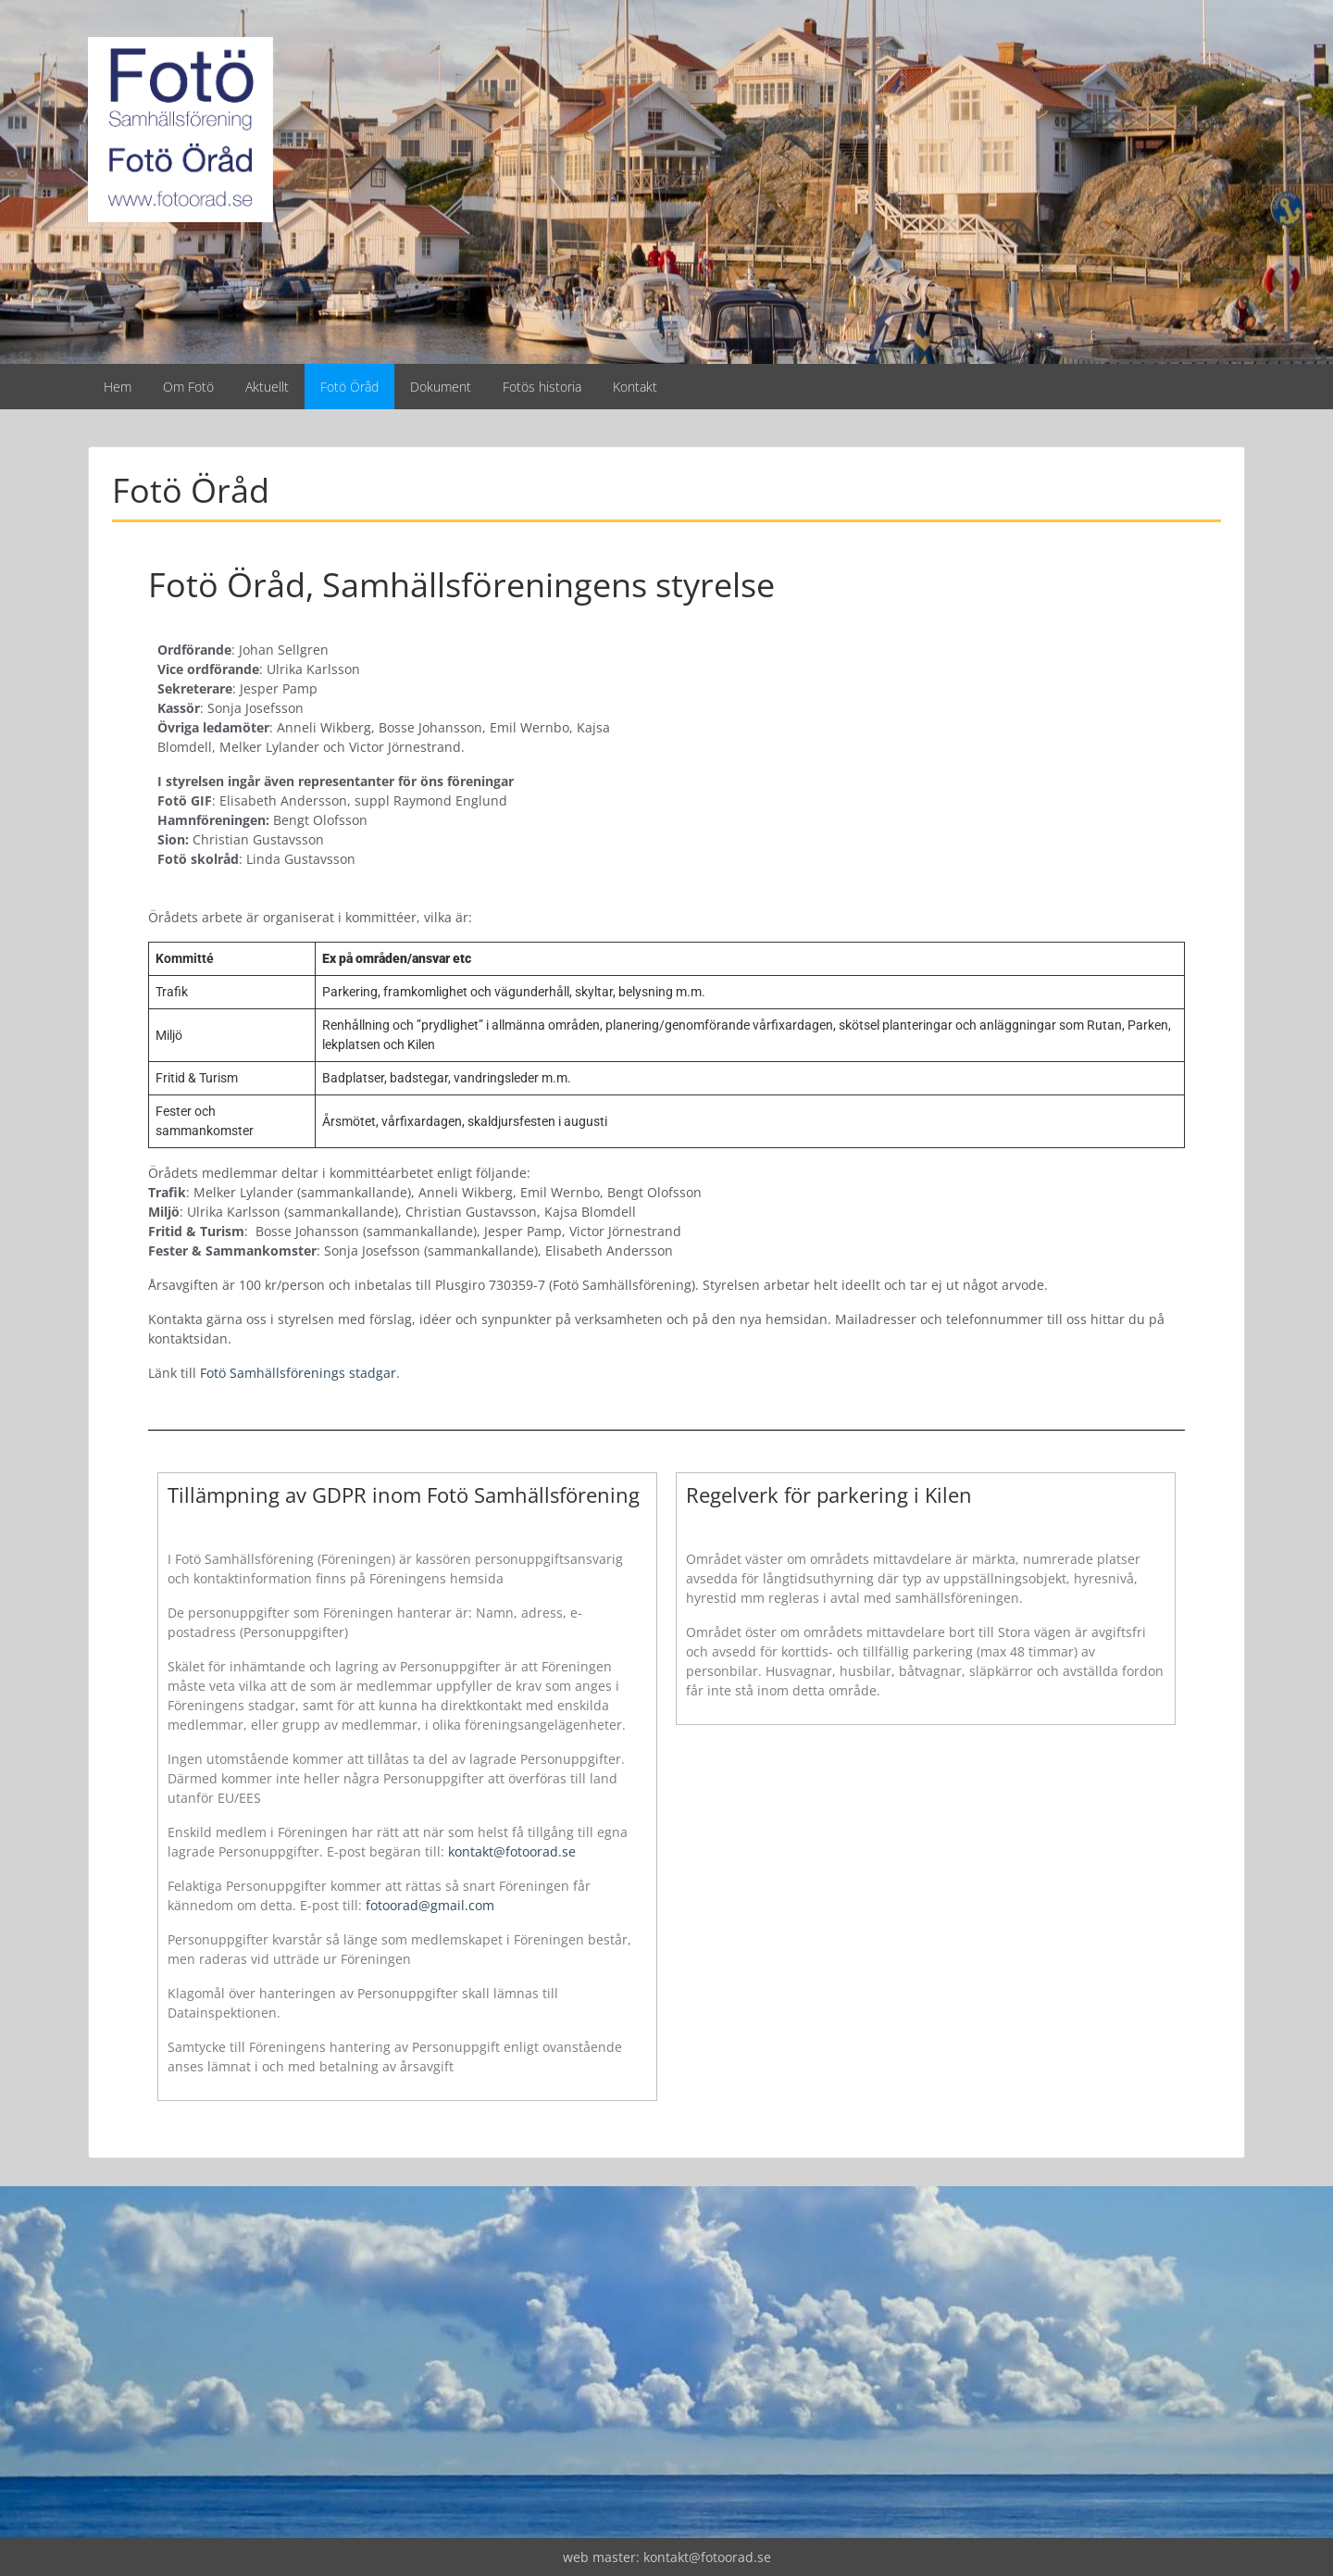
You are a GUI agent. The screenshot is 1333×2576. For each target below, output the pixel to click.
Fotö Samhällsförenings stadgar (298, 1373)
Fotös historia (542, 386)
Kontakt (635, 386)
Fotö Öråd (349, 386)
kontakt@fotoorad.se (512, 1851)
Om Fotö (188, 386)
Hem (117, 386)
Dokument (440, 386)
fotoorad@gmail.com (430, 1905)
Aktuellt (267, 386)
